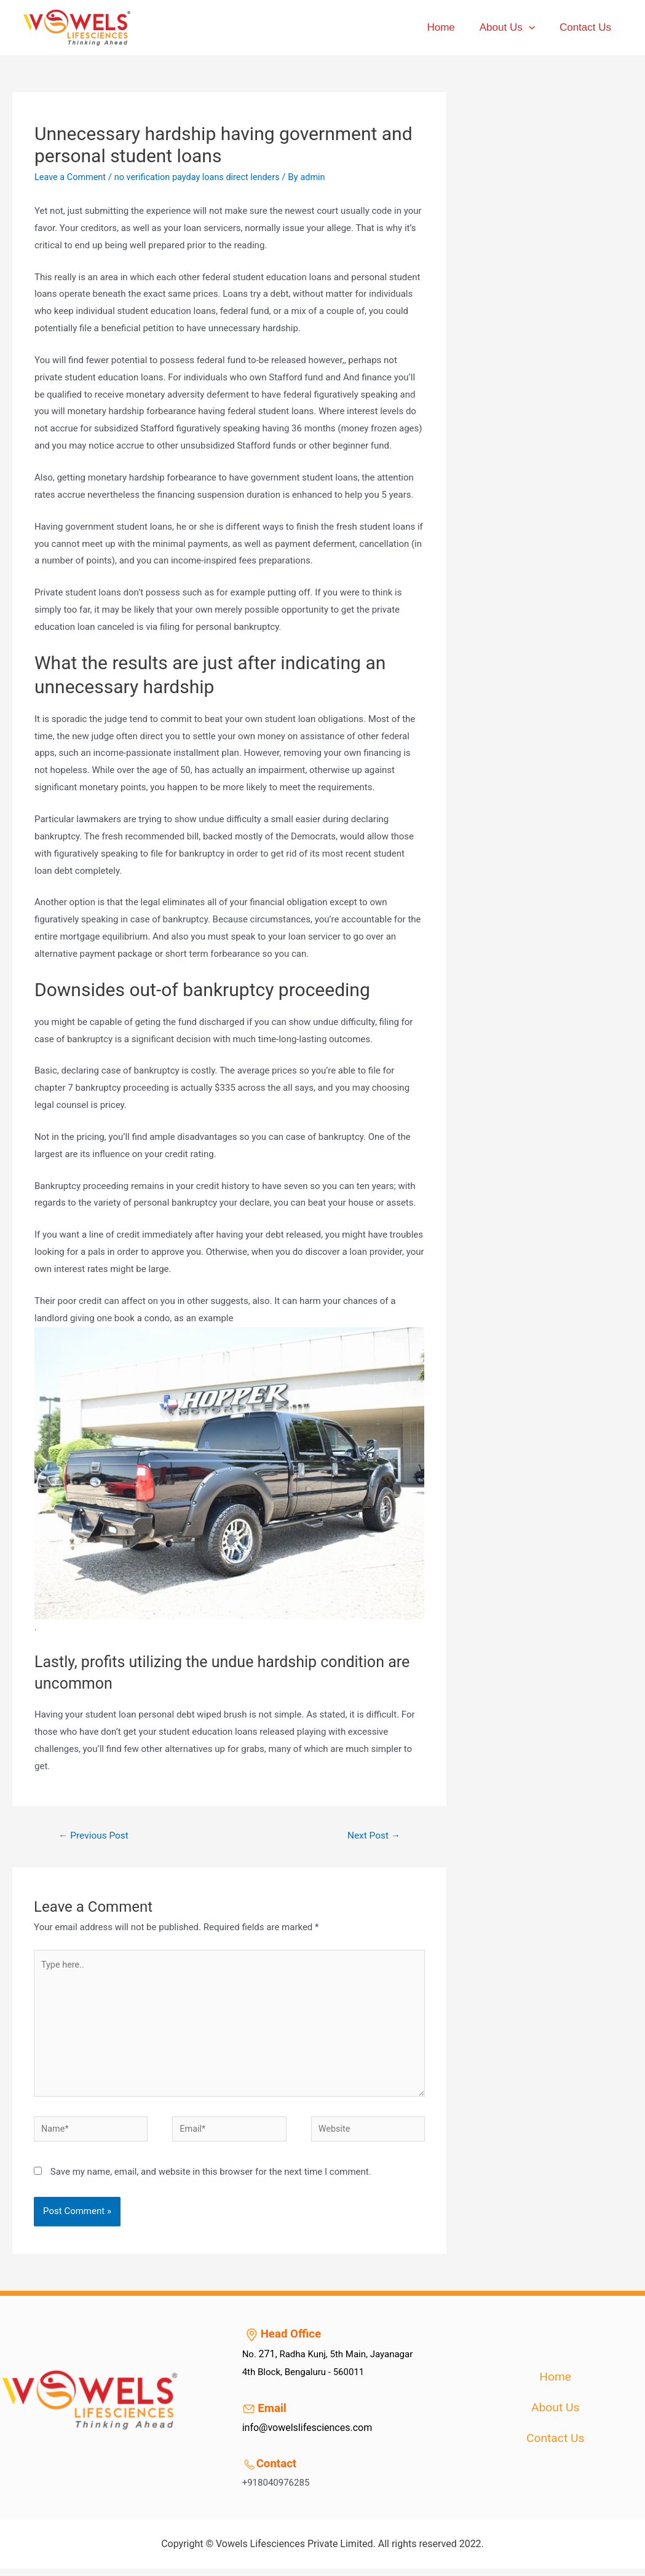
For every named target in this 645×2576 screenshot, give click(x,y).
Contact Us (587, 27)
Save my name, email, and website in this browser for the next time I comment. (210, 2179)
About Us (512, 27)
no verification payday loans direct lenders (202, 177)
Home (450, 27)
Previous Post (95, 1835)
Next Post (372, 1835)
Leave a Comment (71, 177)
